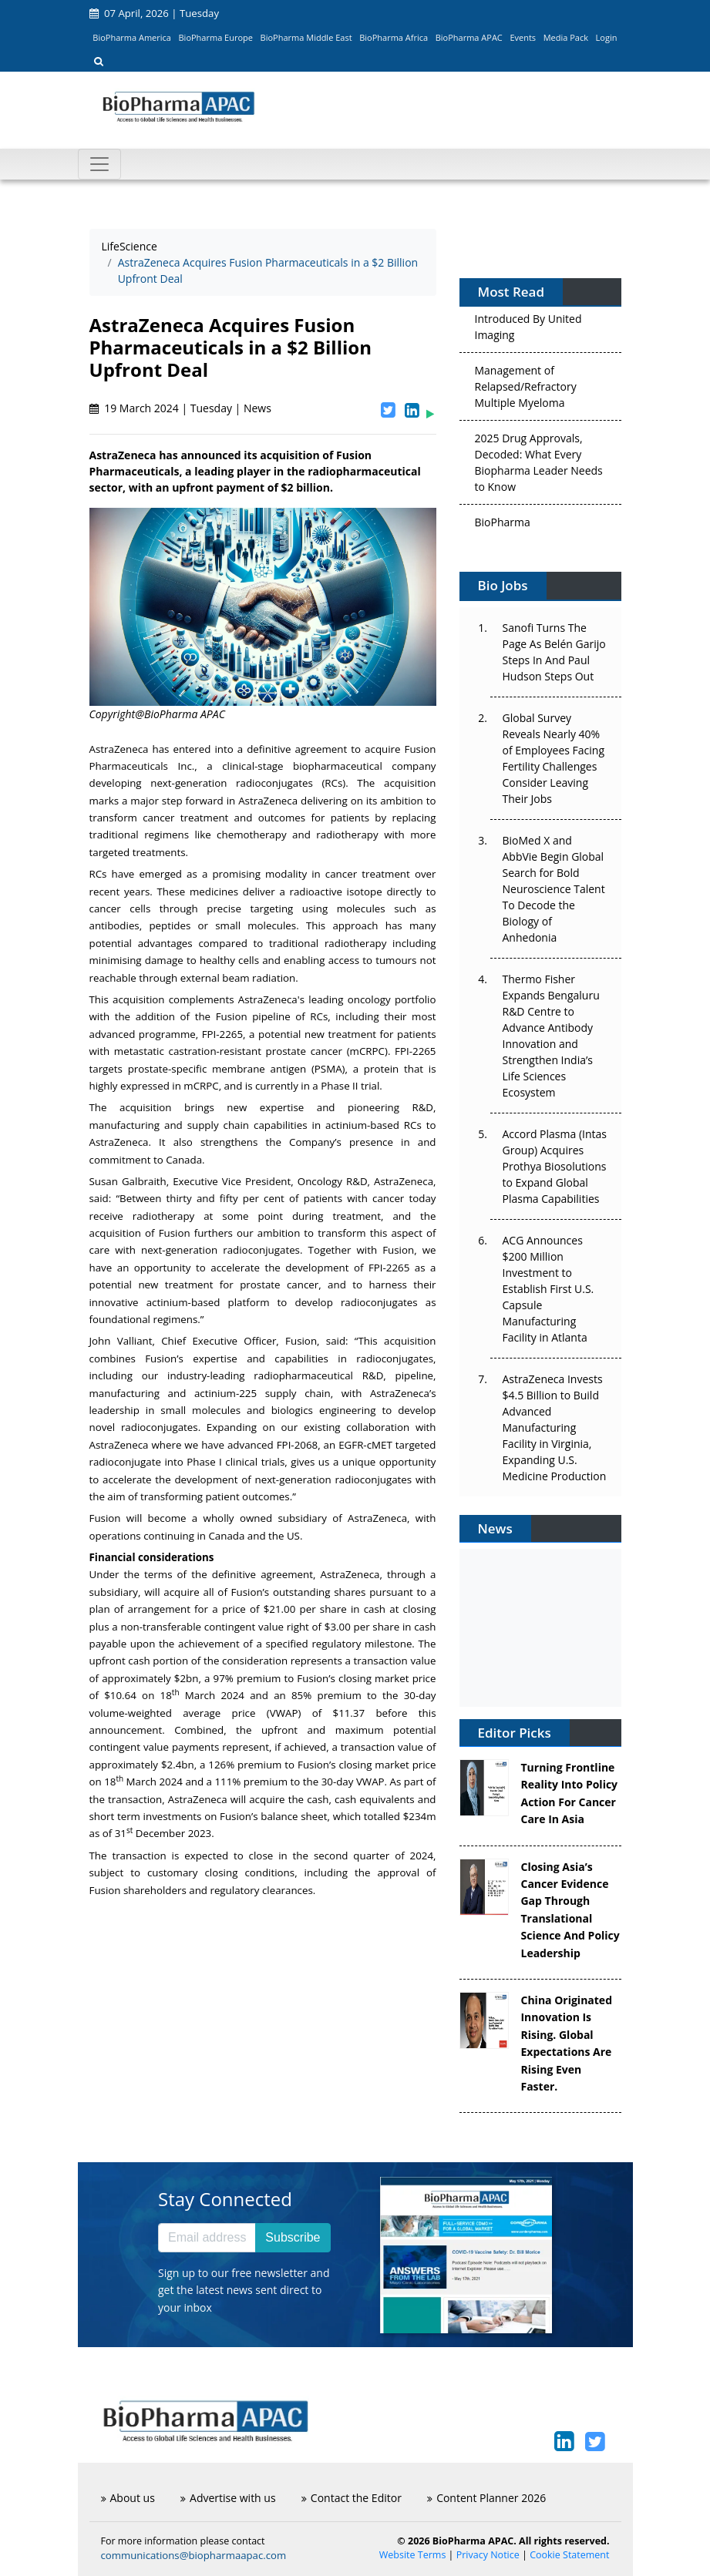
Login (606, 37)
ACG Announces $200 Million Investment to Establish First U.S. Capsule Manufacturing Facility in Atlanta (548, 1289)
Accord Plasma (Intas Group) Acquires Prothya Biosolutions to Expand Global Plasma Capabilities (555, 1166)
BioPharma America (132, 37)
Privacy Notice (488, 2554)
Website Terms (412, 2554)
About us (128, 2497)
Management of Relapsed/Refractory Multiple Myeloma (526, 391)
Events (523, 37)
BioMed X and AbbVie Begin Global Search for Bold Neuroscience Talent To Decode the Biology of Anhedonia (554, 889)
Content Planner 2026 (486, 2497)
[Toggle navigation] (99, 164)
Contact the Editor (351, 2497)
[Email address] (207, 2237)
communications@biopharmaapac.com (194, 2555)
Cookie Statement (569, 2554)
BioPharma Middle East (306, 37)
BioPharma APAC (469, 37)
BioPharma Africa (393, 37)
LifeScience (129, 246)
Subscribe (292, 2237)
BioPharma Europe (216, 37)
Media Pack (565, 37)
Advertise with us (228, 2497)
